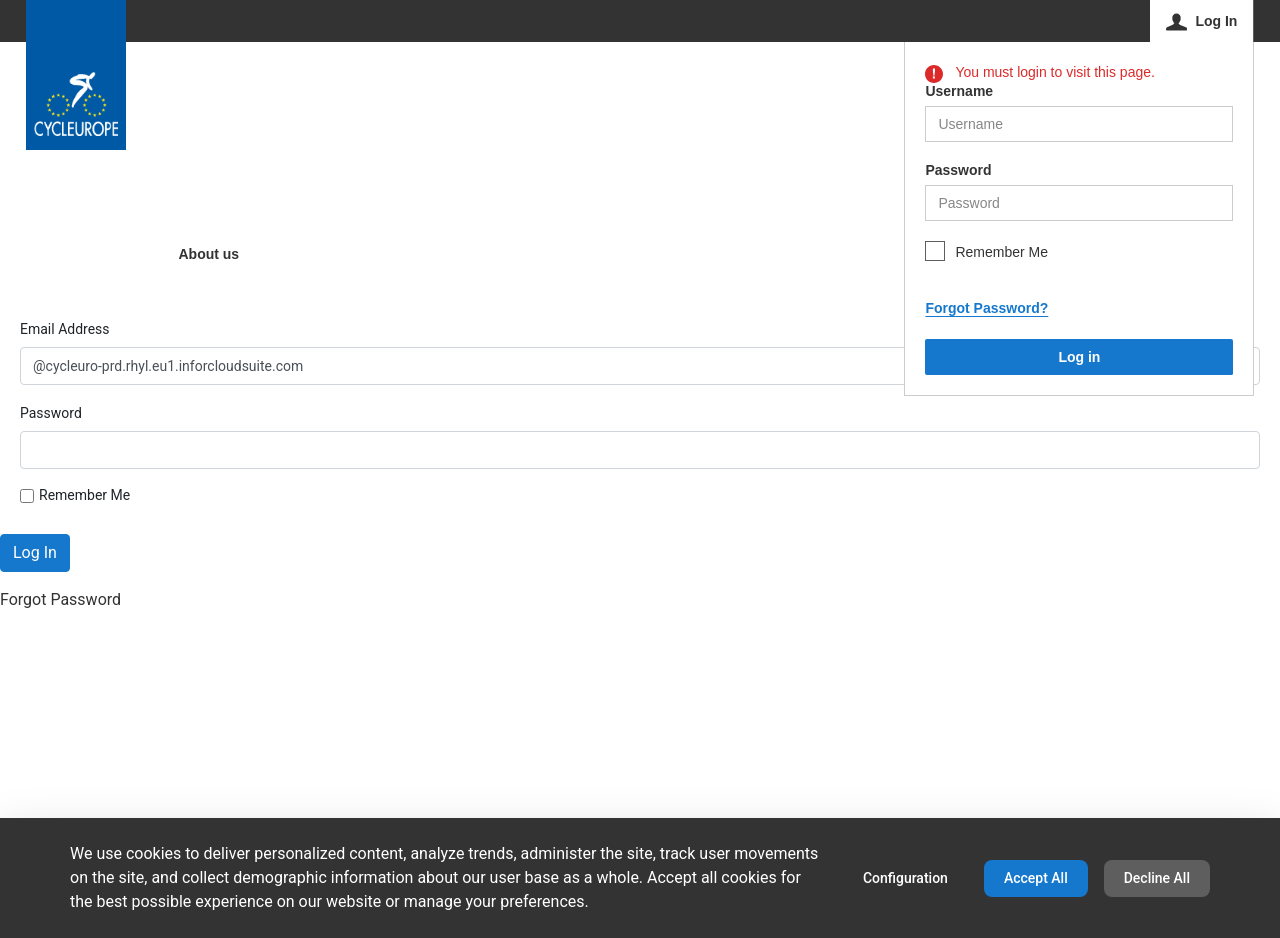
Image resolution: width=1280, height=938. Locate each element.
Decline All (1157, 878)
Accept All (1036, 878)
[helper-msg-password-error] (1079, 203)
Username (959, 91)
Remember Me (1001, 252)
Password (958, 170)
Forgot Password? (986, 308)
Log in (1079, 357)
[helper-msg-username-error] (1079, 124)
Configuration (905, 878)
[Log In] (1202, 21)
